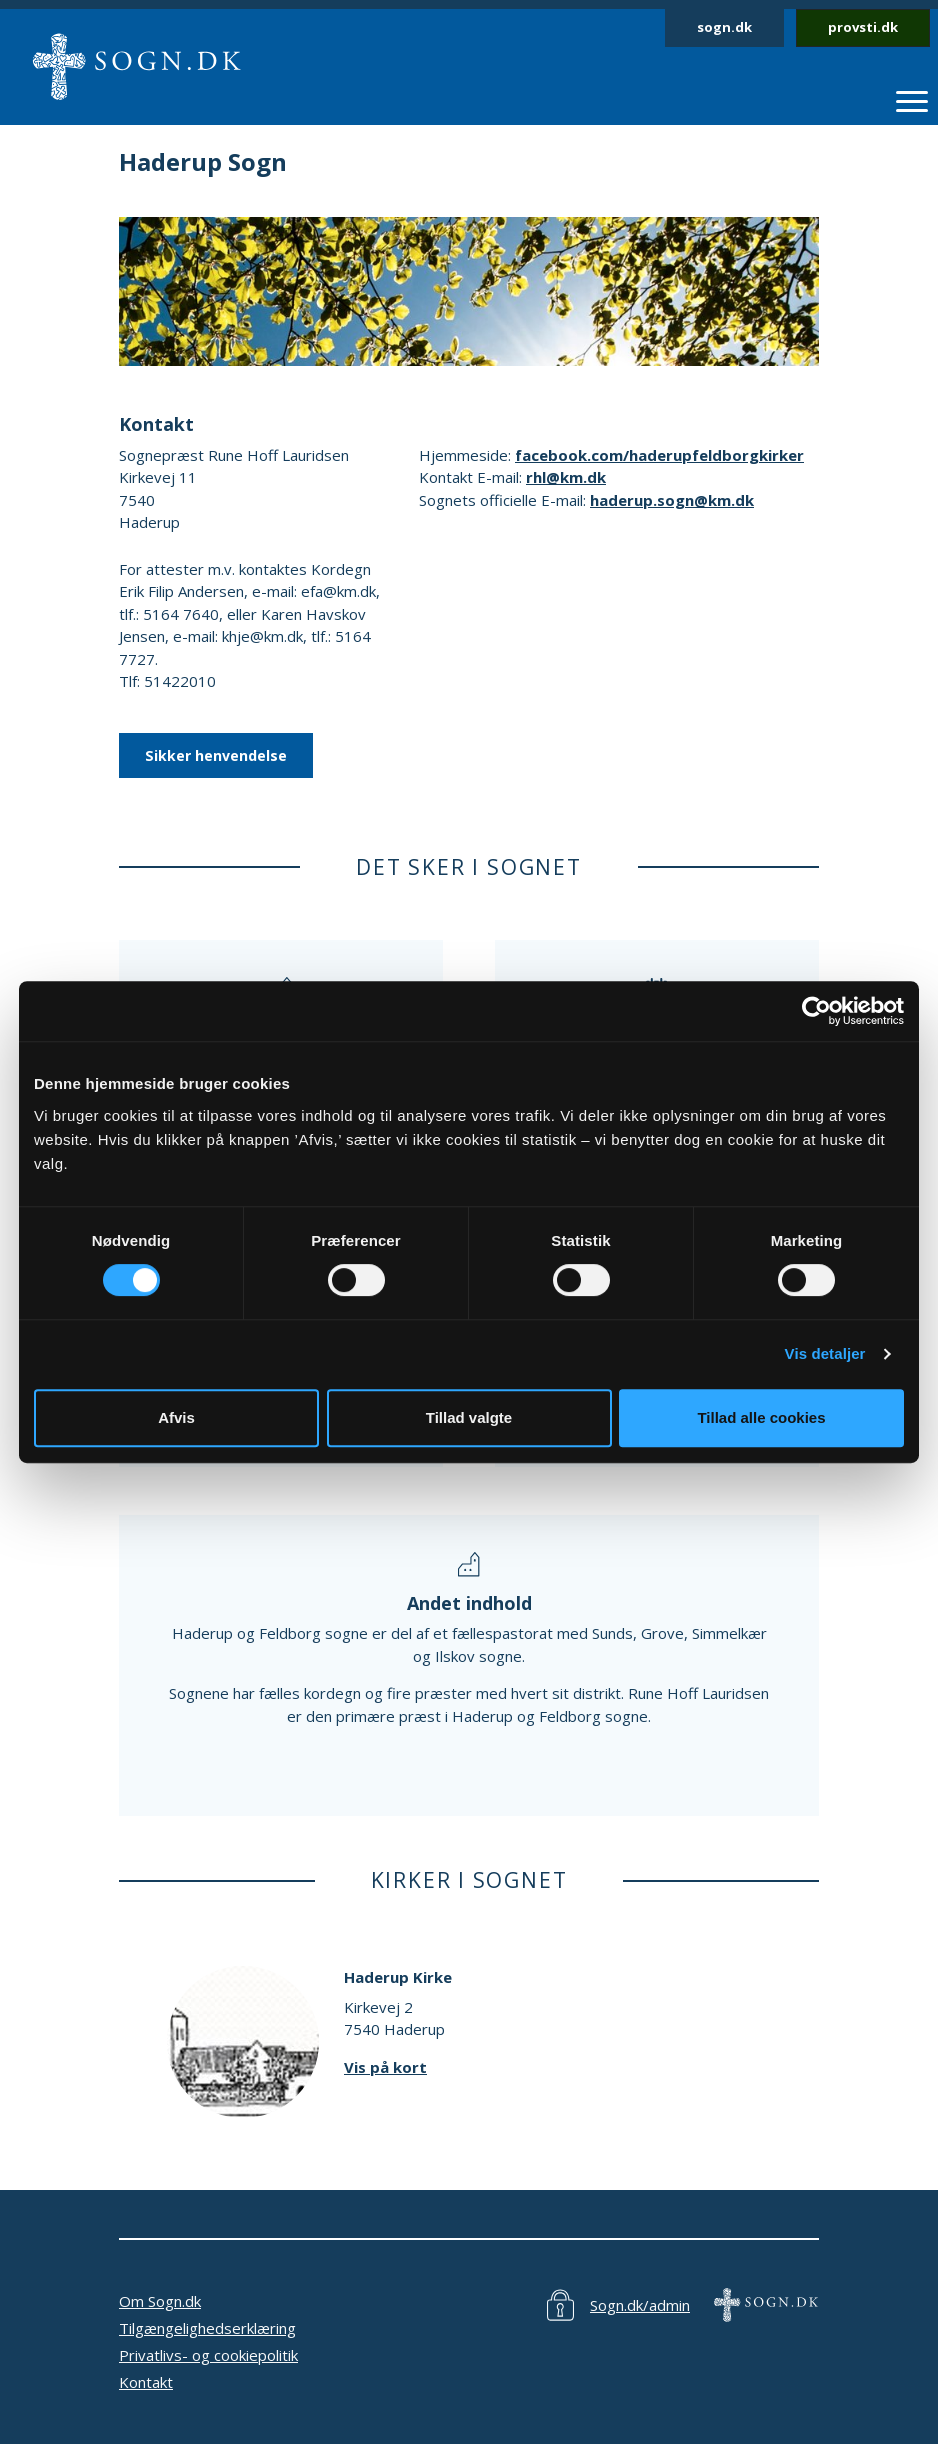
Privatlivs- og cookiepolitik (208, 2355)
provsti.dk (863, 27)
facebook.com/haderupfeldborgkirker (659, 455)
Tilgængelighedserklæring (207, 2328)
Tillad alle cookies (761, 1417)
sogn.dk (724, 27)
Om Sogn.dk (160, 2301)
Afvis (176, 1417)
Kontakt (146, 2382)
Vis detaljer (825, 1353)
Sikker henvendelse (216, 755)
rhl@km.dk (566, 477)
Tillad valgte (469, 1417)
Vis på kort (385, 2067)
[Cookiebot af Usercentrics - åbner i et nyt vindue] (816, 1011)
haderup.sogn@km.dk (672, 500)
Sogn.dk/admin (640, 2305)
